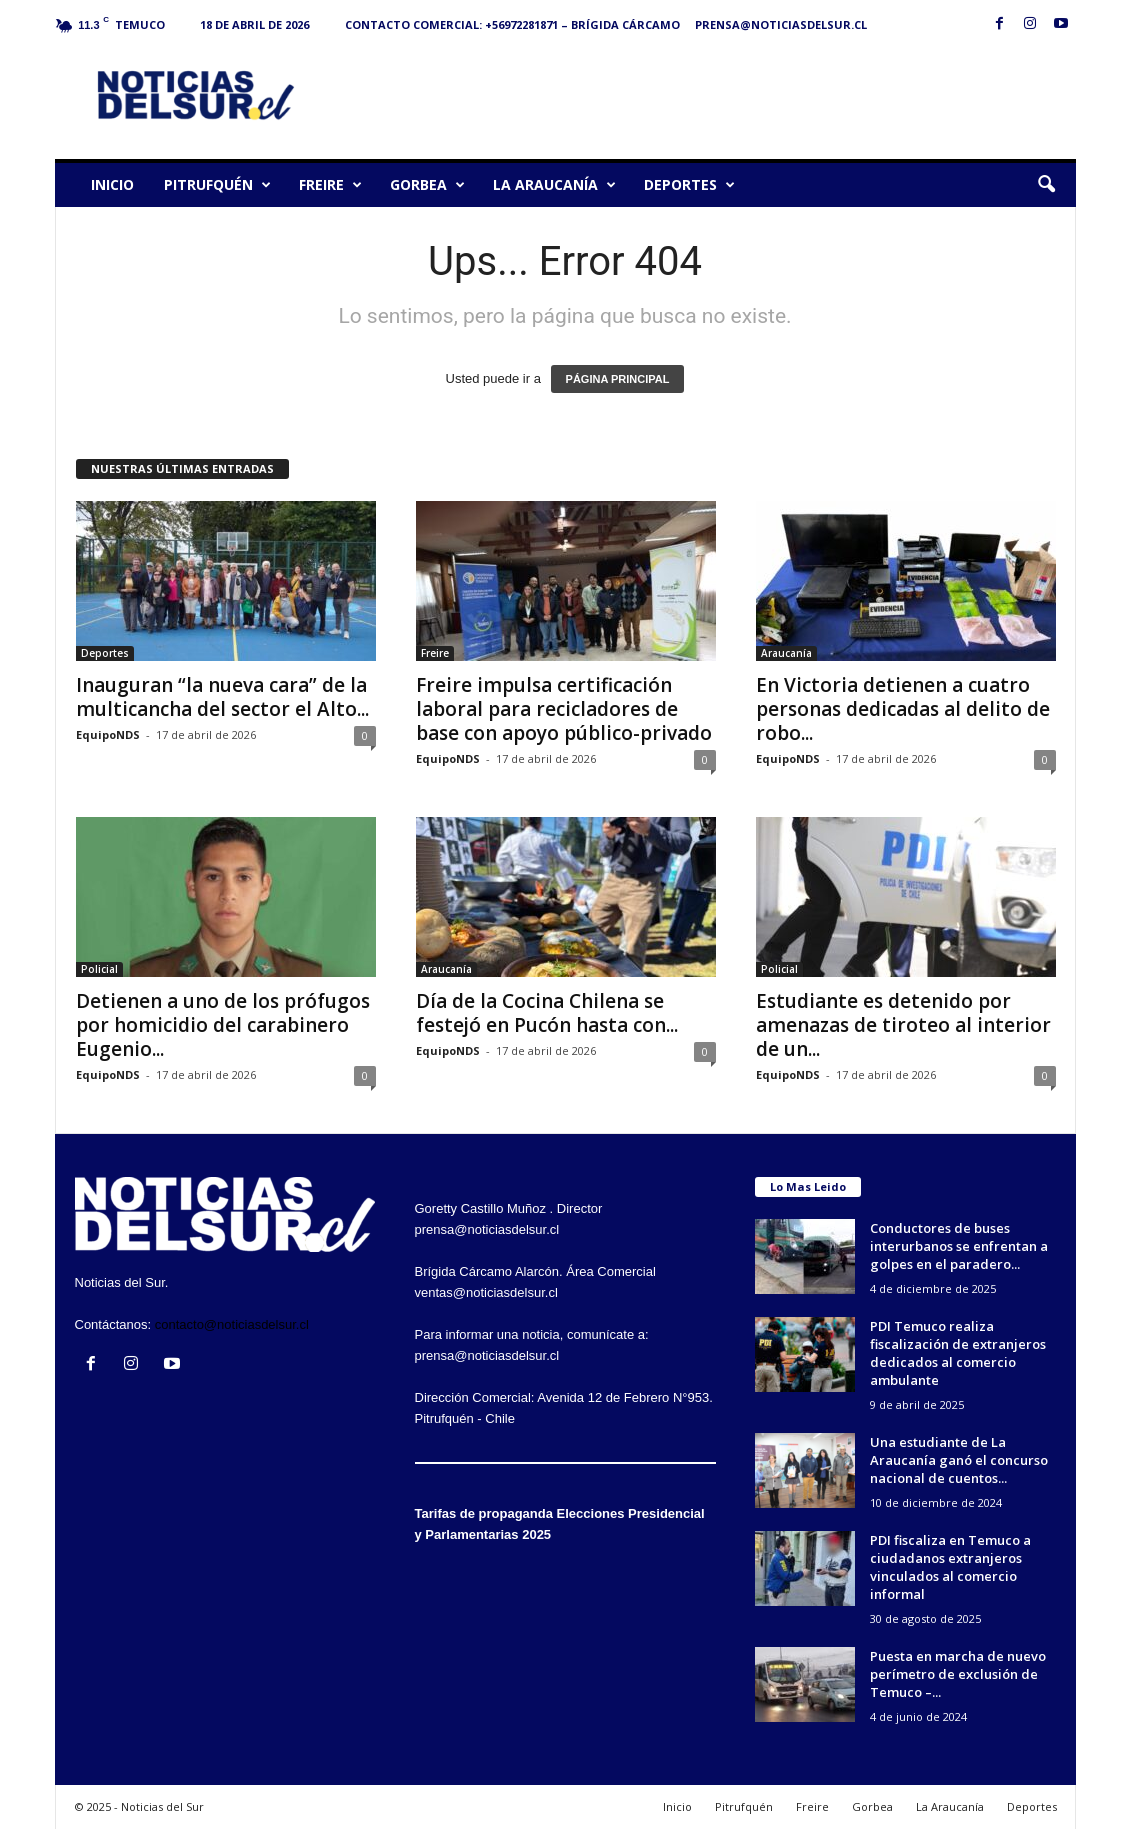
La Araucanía (554, 185)
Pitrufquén (217, 185)
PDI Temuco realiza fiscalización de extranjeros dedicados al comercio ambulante (958, 1353)
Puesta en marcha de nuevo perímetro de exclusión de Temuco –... (958, 1674)
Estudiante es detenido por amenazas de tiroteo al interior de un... (903, 1025)
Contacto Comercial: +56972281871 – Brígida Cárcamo (512, 24)
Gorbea (427, 185)
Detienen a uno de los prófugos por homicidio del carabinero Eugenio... (223, 1025)
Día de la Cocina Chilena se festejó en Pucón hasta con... (547, 1013)
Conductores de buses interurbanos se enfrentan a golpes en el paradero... (959, 1246)
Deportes (689, 185)
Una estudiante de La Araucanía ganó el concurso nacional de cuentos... (959, 1460)
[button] (1046, 185)
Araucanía (786, 653)
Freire (330, 185)
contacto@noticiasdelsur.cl (232, 1324)
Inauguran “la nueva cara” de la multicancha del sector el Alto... (222, 697)
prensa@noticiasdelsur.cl (781, 24)
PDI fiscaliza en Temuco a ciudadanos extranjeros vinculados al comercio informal (950, 1567)
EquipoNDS (108, 734)
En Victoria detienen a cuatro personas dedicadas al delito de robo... (903, 709)
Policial (99, 969)
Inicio (112, 184)
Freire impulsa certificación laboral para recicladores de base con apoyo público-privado (564, 709)
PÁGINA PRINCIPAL (618, 379)
